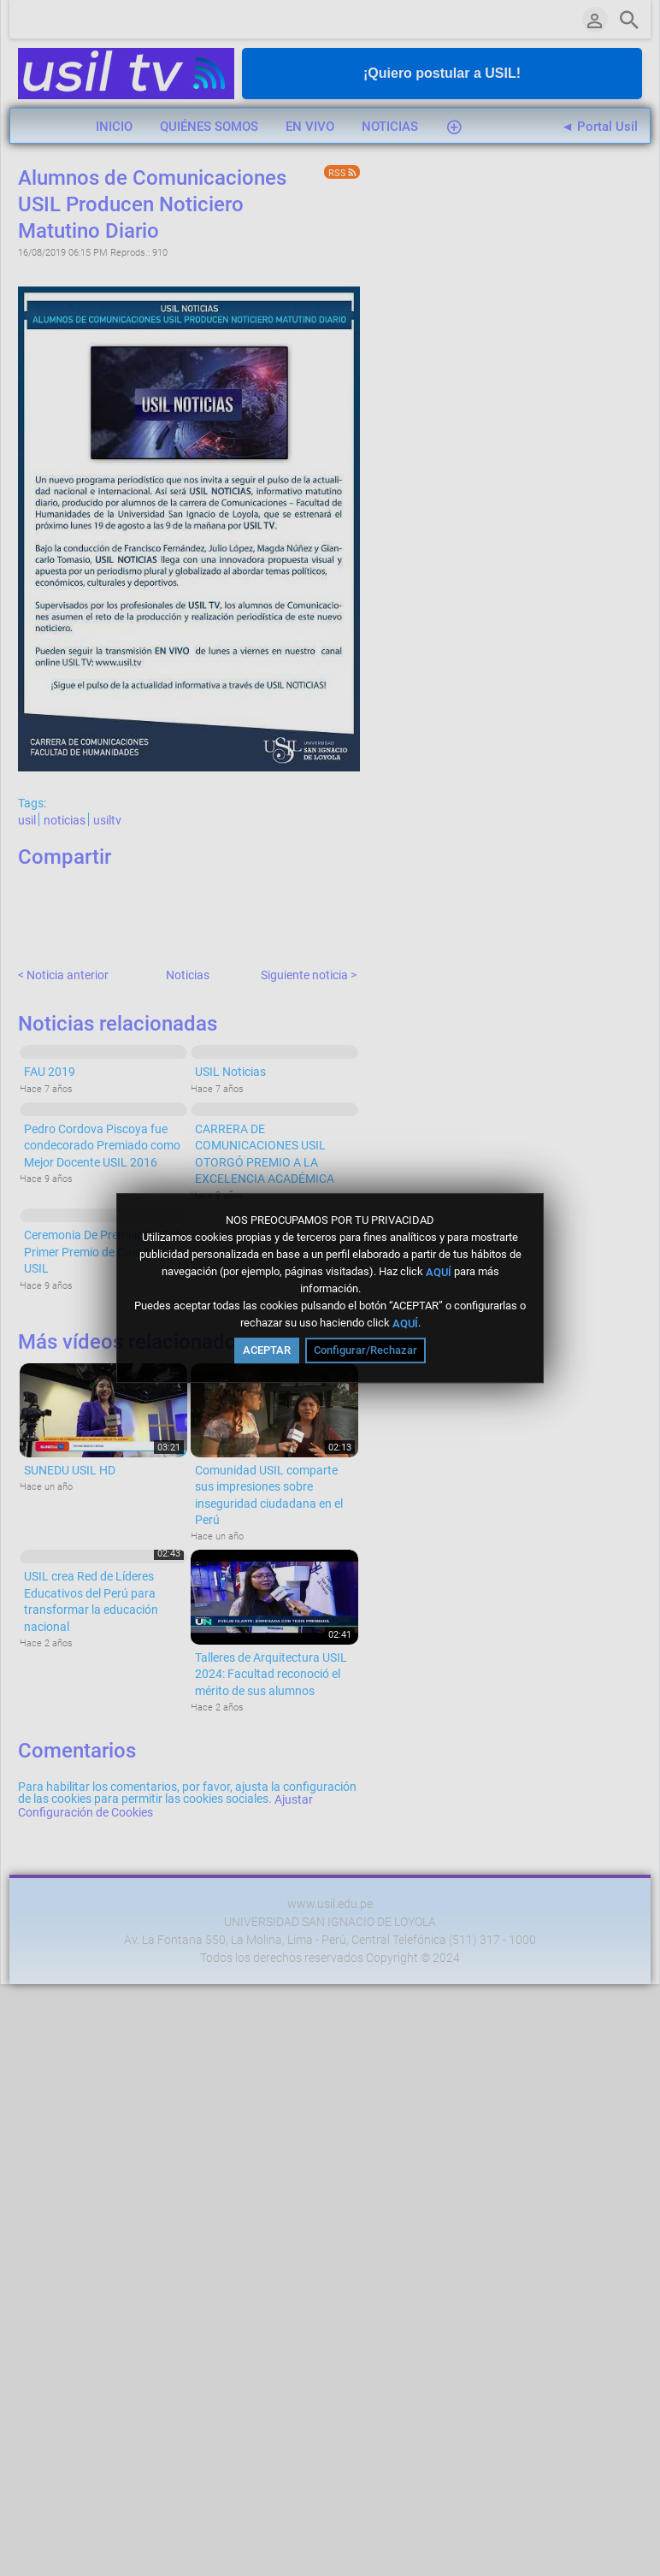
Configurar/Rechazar (365, 1350)
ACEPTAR (267, 1350)
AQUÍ (438, 1271)
